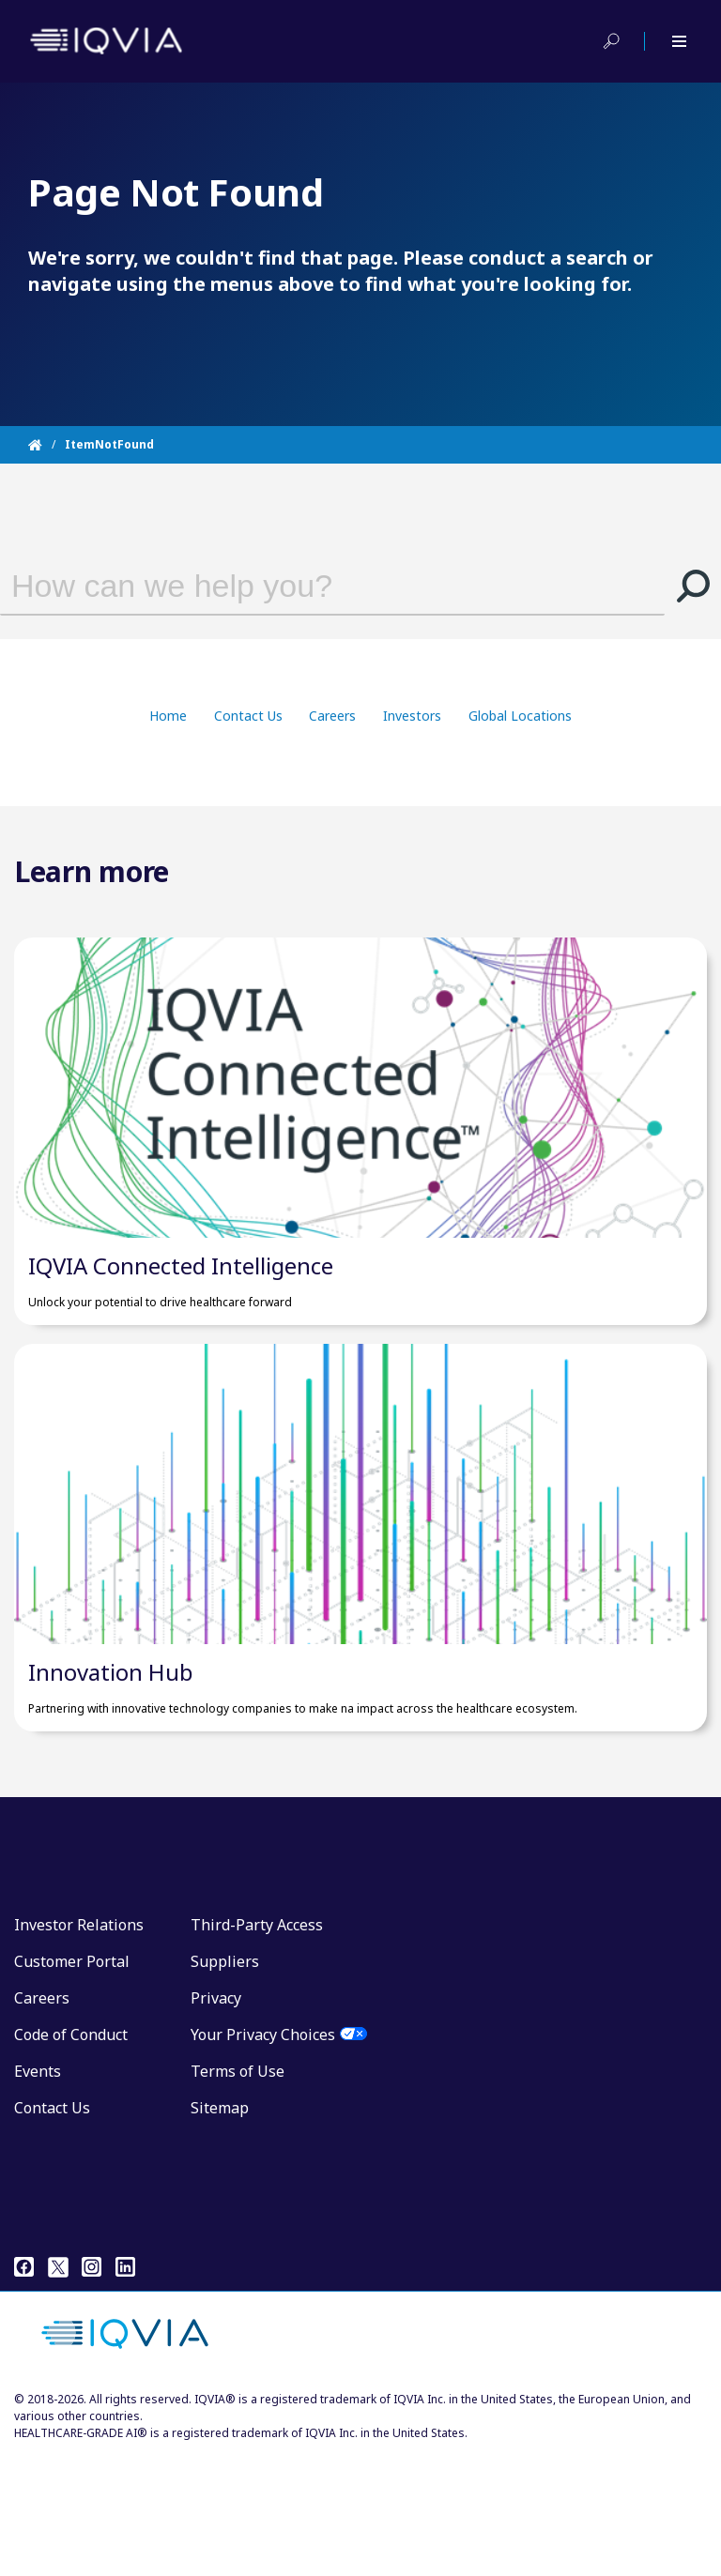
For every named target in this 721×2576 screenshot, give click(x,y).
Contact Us (248, 715)
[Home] (46, 444)
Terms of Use (237, 2191)
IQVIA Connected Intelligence (180, 1325)
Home (168, 715)
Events (37, 2191)
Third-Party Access (257, 2045)
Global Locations (520, 715)
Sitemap (220, 2228)
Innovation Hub (110, 1791)
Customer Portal (72, 2081)
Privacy (216, 2118)
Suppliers (225, 2081)
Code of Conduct (71, 2154)
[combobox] (309, 585)
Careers (332, 715)
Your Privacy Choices (263, 2154)
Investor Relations (79, 2045)
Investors (412, 715)
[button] (693, 585)
